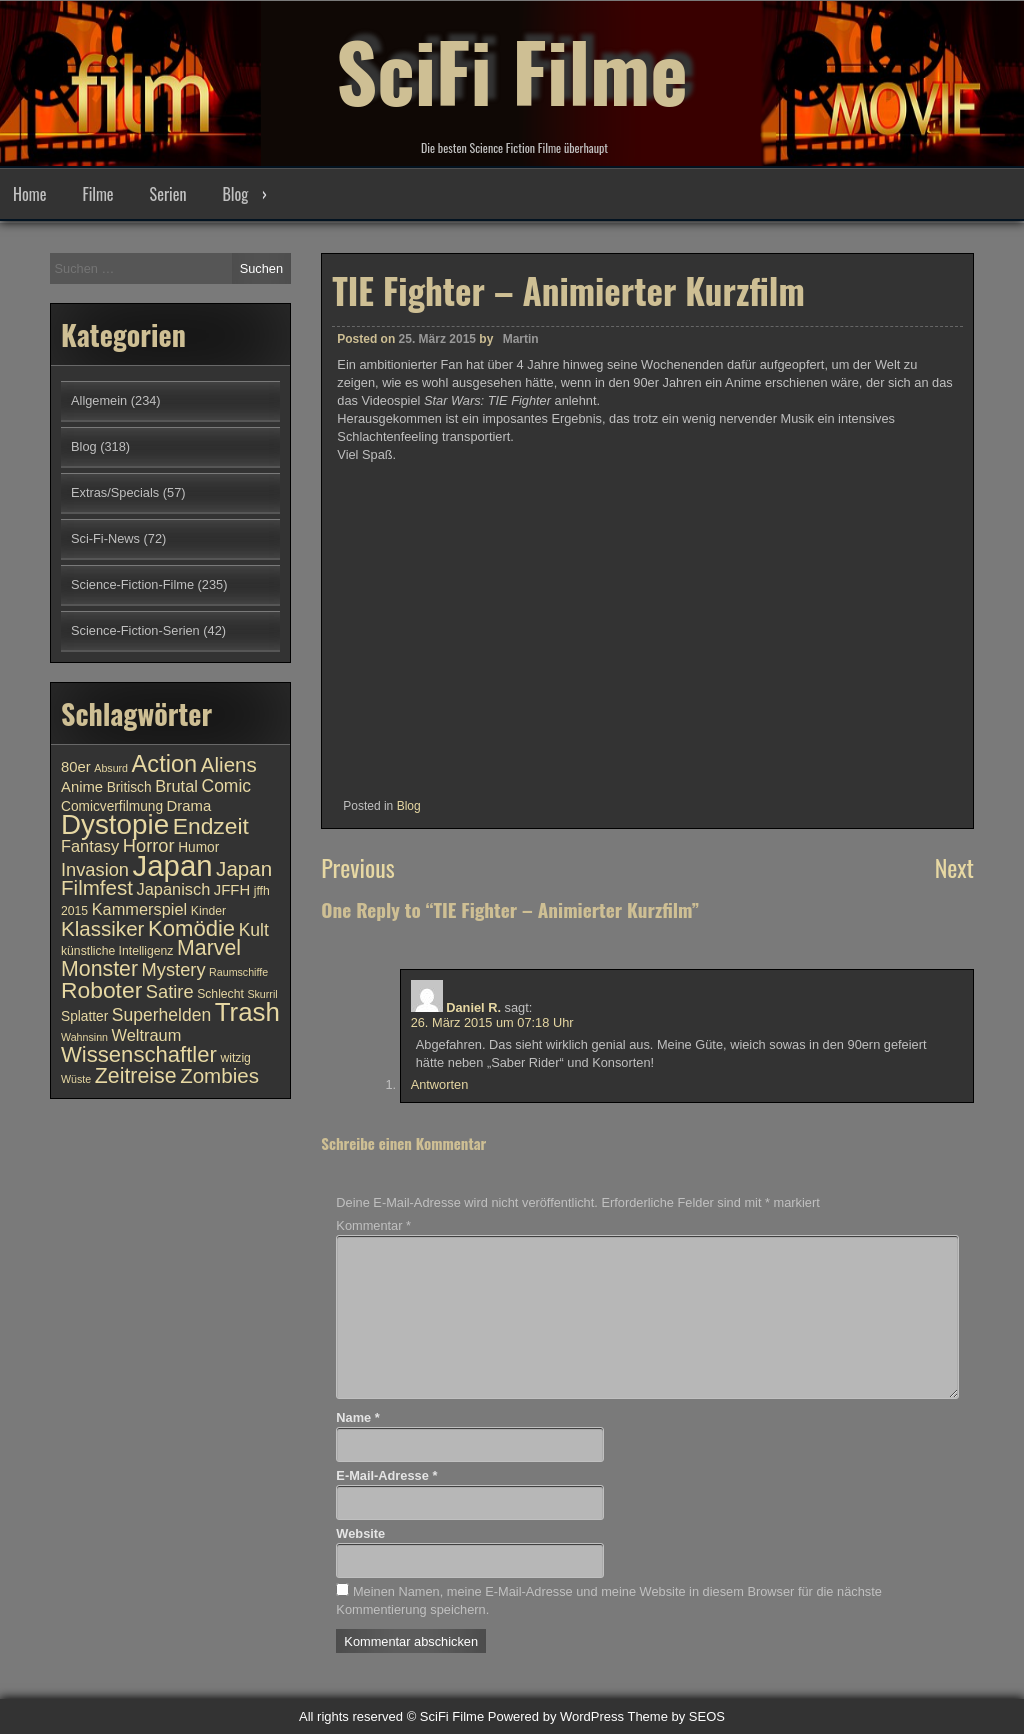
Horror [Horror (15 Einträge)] (149, 845)
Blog (235, 194)
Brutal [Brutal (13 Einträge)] (176, 786)
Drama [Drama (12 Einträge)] (189, 806)
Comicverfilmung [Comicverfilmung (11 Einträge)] (112, 806)
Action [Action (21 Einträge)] (165, 764)
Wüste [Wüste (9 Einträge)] (76, 1079)
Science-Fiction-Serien (135, 630)
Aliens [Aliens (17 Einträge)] (229, 764)
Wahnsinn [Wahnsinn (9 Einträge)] (84, 1037)
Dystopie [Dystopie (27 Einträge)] (115, 824)
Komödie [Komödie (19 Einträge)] (191, 928)
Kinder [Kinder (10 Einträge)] (208, 911)
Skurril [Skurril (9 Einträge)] (262, 994)
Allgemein (99, 400)
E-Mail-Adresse (386, 1475)
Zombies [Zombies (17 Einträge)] (219, 1075)
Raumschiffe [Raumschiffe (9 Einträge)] (238, 972)
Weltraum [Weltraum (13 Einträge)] (147, 1035)
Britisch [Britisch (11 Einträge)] (129, 787)
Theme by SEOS (676, 1716)
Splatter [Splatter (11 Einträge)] (84, 1016)
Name (357, 1417)
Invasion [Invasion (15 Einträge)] (95, 869)
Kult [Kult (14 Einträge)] (254, 930)
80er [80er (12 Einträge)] (76, 767)
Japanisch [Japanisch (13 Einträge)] (174, 889)
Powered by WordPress (556, 1716)
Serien (168, 194)
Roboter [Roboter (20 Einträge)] (101, 990)
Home (29, 194)
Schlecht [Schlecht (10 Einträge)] (220, 994)
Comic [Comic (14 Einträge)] (226, 786)
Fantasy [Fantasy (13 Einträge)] (90, 846)
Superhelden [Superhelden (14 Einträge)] (161, 1015)
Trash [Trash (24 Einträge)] (247, 1012)
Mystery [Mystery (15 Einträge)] (174, 969)
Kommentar (373, 1225)
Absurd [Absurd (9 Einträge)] (111, 768)
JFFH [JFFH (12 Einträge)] (232, 890)
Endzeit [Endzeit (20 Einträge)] (211, 826)
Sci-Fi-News (105, 538)
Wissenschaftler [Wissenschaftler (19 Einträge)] (139, 1054)
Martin (521, 339)
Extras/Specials (115, 492)
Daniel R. (473, 1007)
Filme (97, 194)
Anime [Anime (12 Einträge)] (82, 787)
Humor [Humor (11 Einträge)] (198, 847)
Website (360, 1533)
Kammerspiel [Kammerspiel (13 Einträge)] (140, 909)
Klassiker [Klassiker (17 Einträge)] (102, 928)
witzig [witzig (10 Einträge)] (235, 1058)
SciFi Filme (512, 70)
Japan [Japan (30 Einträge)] (173, 865)
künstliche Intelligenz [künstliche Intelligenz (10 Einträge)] (117, 951)
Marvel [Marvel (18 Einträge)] (209, 948)
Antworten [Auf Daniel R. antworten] (440, 1084)
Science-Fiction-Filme (132, 584)
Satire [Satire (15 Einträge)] (170, 991)
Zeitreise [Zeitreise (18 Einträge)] (136, 1076)
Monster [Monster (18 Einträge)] (99, 969)
